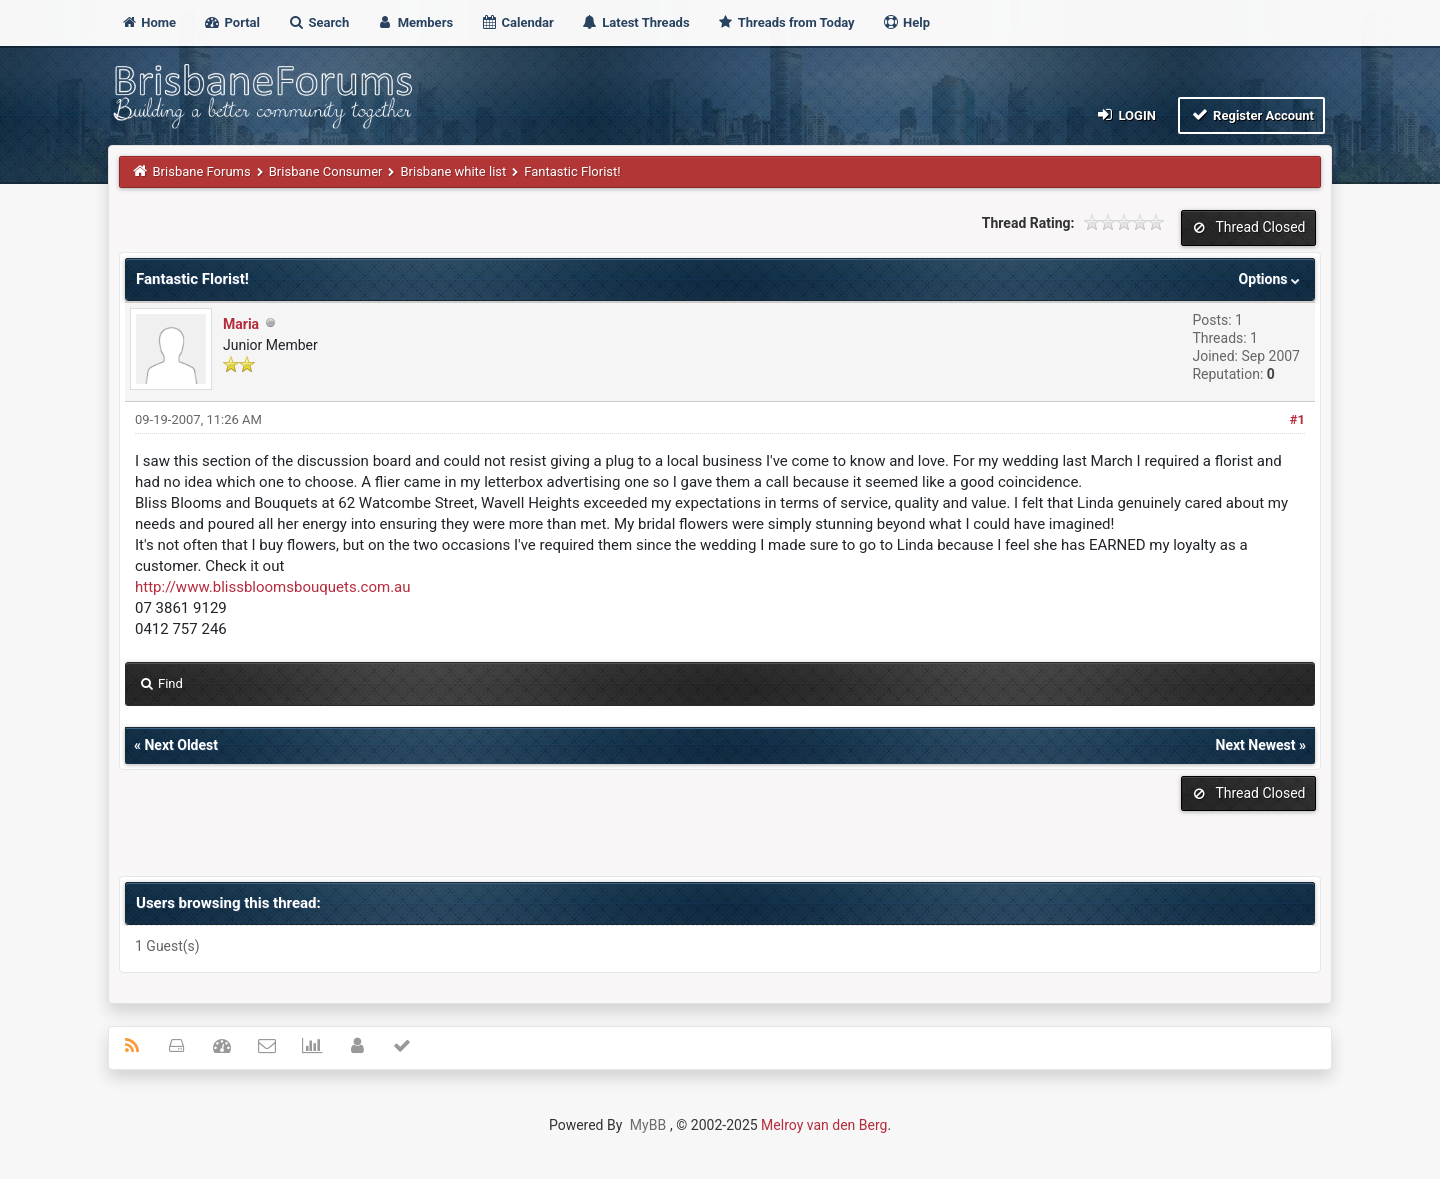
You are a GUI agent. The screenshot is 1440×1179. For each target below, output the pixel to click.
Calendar (516, 22)
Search (318, 22)
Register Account (1251, 114)
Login (1125, 114)
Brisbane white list (453, 171)
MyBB (648, 1125)
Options (1271, 279)
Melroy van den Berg (824, 1125)
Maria (241, 324)
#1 (1297, 419)
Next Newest (1256, 745)
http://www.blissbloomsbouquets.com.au (273, 587)
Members (414, 22)
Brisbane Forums (202, 171)
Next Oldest (181, 745)
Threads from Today (786, 22)
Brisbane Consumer (326, 171)
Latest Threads (635, 22)
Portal (231, 22)
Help (906, 22)
